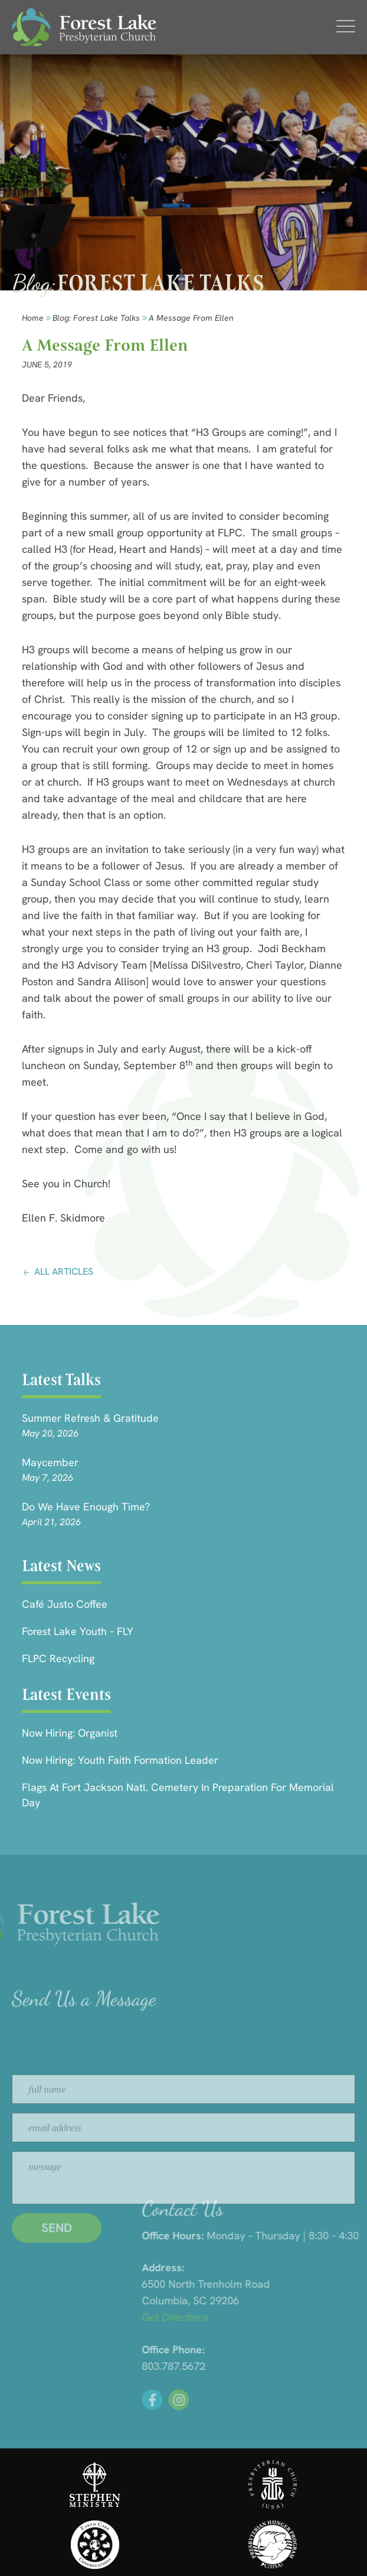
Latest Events (66, 1694)
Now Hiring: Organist (69, 1733)
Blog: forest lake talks (96, 317)
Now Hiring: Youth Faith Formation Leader (120, 1760)
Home (33, 317)
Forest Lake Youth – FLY (77, 1631)
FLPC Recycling (58, 1658)
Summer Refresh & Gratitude (90, 1418)
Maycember (50, 1462)
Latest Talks (61, 1379)
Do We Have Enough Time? (86, 1506)
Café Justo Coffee (64, 1604)
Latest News (61, 1565)
